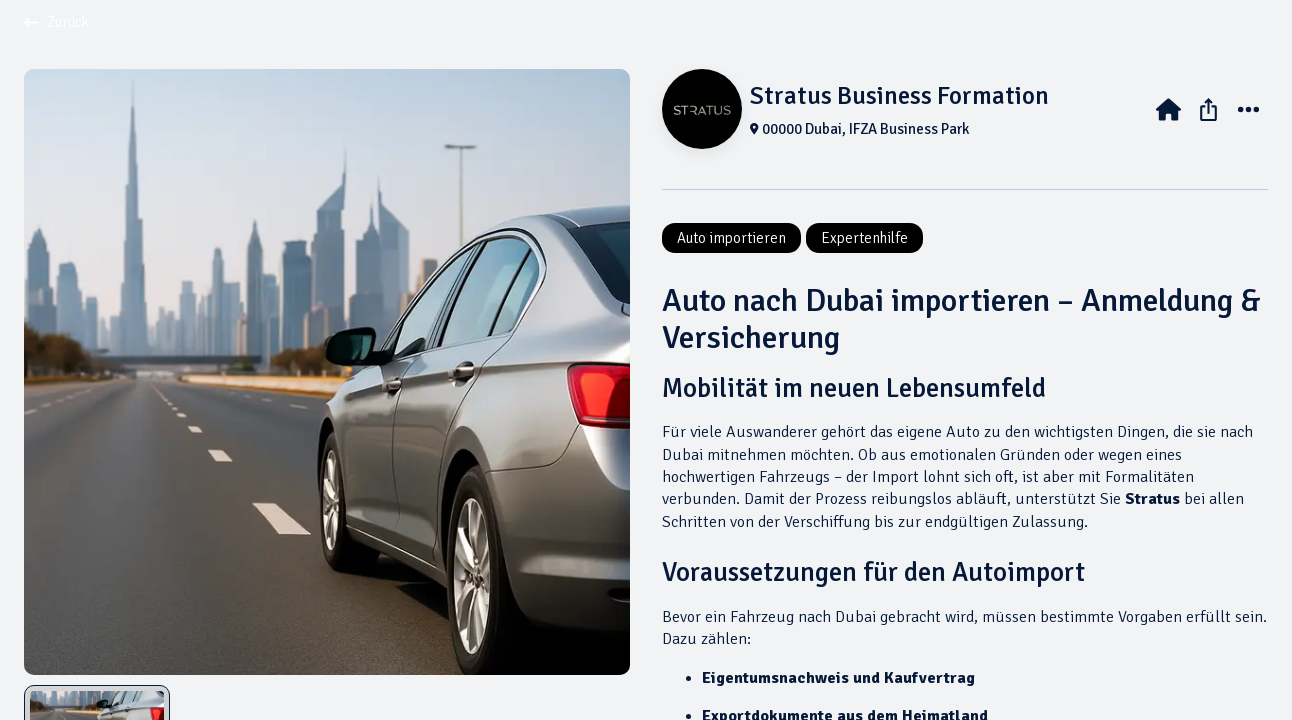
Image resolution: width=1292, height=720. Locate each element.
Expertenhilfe (864, 238)
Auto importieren (731, 238)
